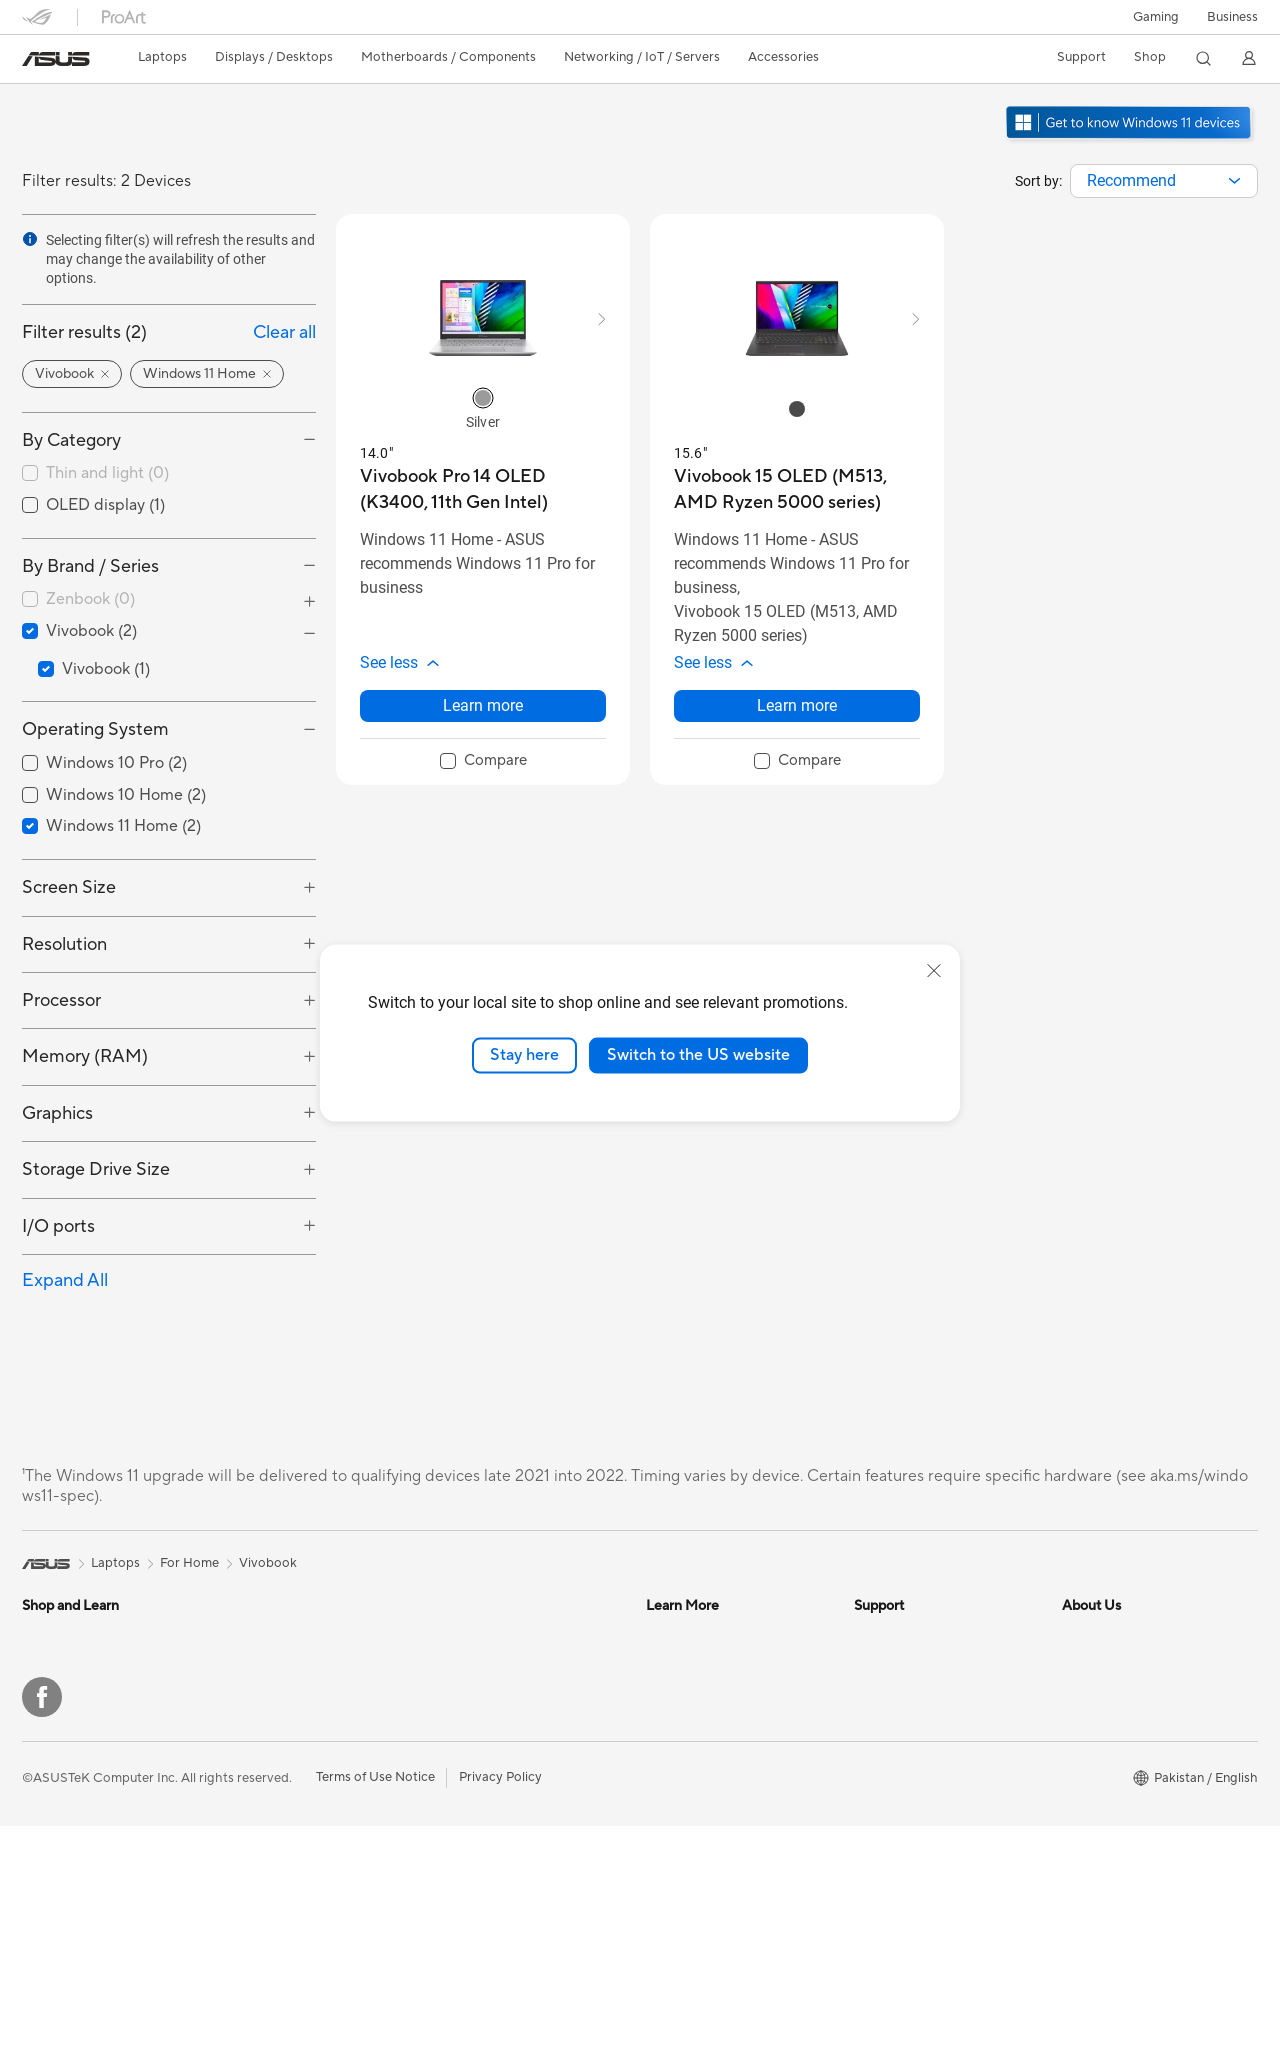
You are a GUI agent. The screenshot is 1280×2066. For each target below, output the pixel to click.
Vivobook (268, 1563)
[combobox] (1164, 181)
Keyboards (467, 1774)
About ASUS (1099, 1636)
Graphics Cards (275, 1727)
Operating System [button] (95, 729)
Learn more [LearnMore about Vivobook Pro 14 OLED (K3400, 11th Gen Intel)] (483, 705)
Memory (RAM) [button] (85, 1056)
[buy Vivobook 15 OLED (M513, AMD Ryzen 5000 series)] (797, 489)
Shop (1150, 57)
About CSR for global (1125, 1696)
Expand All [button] (65, 1280)
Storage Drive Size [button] (96, 1169)
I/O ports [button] (58, 1226)
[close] (934, 971)
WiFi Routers (473, 1667)
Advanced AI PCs (697, 1726)
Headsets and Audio (494, 1804)
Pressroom (1094, 1726)
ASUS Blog (679, 1786)
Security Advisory (906, 1786)
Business (1232, 17)
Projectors (53, 1758)
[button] (1156, 17)
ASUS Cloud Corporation (1137, 1786)
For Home (51, 1667)
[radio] (483, 398)
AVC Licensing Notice (710, 1756)
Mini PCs (255, 1636)
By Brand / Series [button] (90, 566)
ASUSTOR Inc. (1105, 1756)
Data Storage (269, 1817)
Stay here (524, 1055)
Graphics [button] (57, 1113)
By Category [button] (71, 440)
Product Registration (916, 1696)
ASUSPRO (677, 1636)
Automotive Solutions (710, 1666)
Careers (1085, 1846)
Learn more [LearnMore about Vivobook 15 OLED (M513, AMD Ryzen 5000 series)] (797, 705)
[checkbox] (169, 474)
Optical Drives (271, 1787)
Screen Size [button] (69, 887)
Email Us (879, 1726)
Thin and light (107, 473)
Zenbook (90, 599)
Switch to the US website (698, 1055)
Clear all (284, 332)
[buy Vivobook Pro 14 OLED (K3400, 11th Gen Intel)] (483, 489)
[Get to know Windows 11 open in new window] (1130, 141)
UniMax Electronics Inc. (1131, 1816)
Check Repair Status (915, 1636)
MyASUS (881, 1846)
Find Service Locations (921, 1666)
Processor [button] (61, 1000)
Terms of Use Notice (375, 2017)
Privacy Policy (500, 2017)
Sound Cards (267, 1757)
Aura (660, 1846)
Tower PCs (53, 1788)
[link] (56, 59)
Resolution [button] (64, 944)
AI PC (663, 1696)
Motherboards (272, 1697)
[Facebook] (42, 1937)
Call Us (875, 1756)
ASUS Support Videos (919, 1816)
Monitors (49, 1728)
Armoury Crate (690, 1816)
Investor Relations (1115, 1666)
